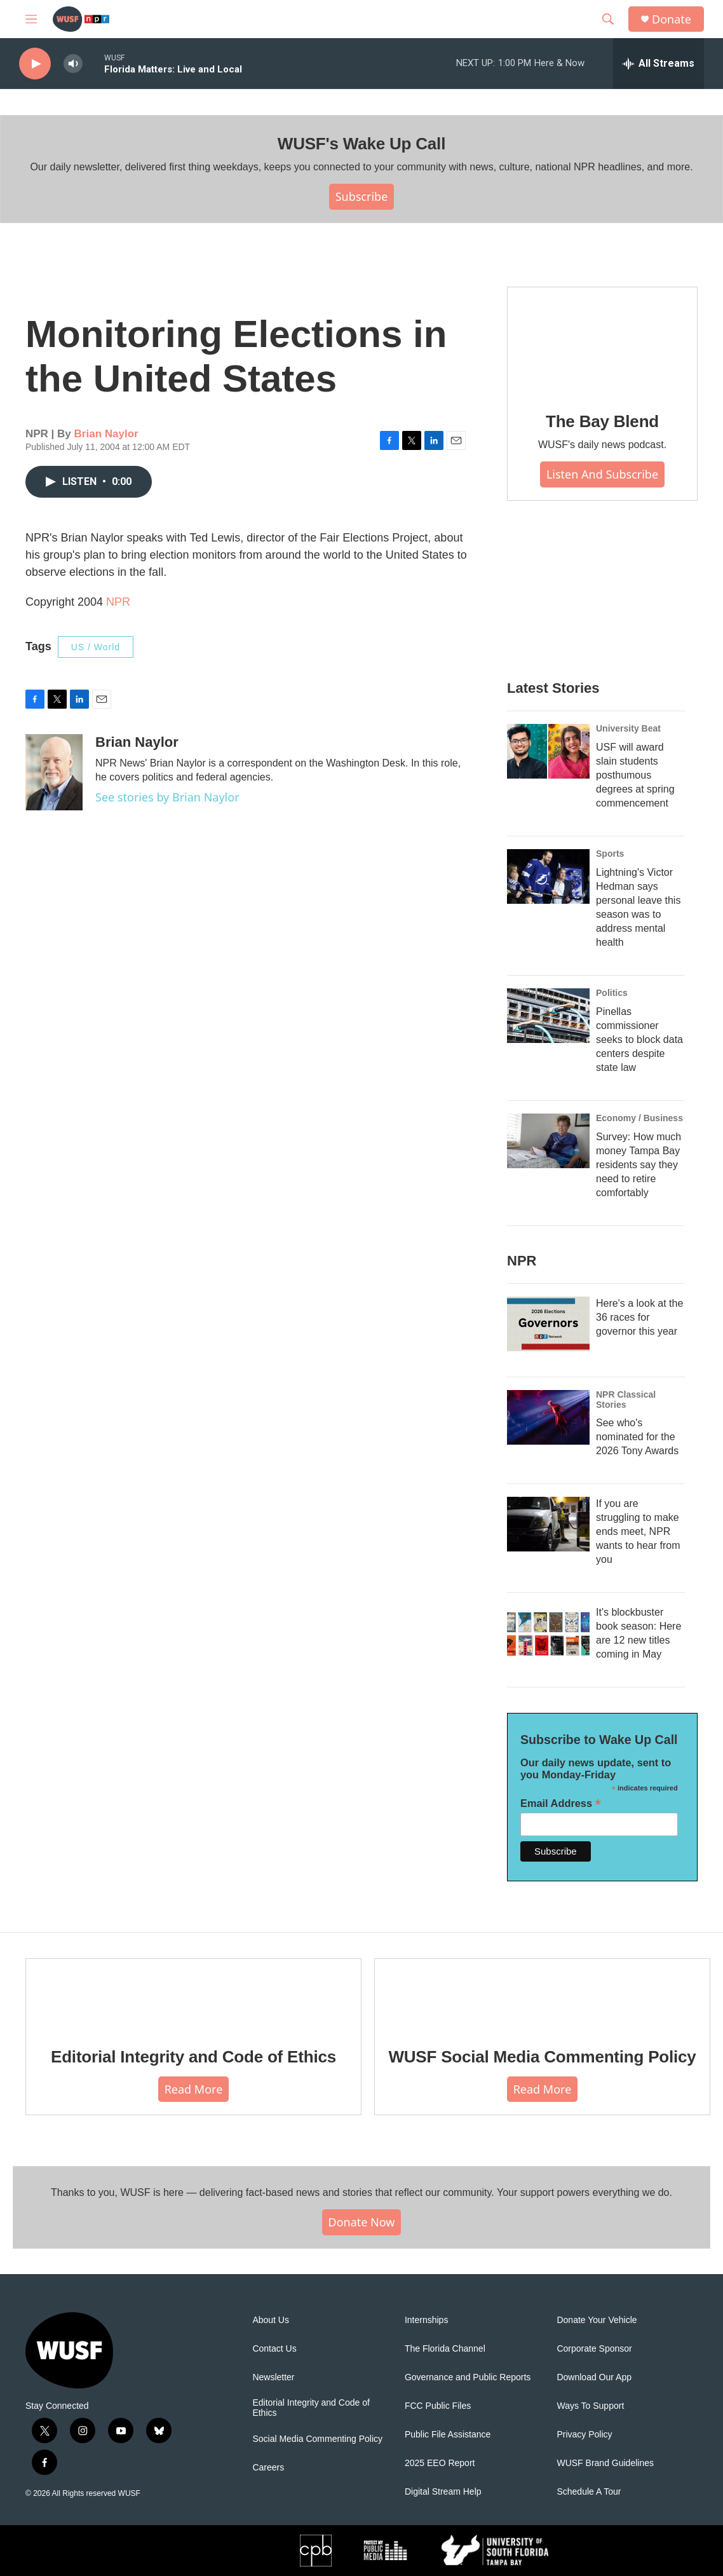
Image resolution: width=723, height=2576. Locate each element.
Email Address (560, 1803)
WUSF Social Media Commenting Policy (542, 2056)
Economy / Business (639, 1118)
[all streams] (658, 63)
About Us (270, 2320)
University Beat (628, 728)
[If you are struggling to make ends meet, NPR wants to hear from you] (548, 1524)
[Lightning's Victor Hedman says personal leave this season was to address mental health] (548, 876)
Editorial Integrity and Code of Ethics (193, 2056)
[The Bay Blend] (602, 340)
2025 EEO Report (440, 2463)
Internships (426, 2320)
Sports (610, 853)
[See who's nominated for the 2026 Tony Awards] (548, 1417)
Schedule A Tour (589, 2492)
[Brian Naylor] (54, 772)
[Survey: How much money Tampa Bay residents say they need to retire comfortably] (548, 1141)
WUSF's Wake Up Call (361, 143)
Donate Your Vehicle (597, 2320)
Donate (671, 19)
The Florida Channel (445, 2349)
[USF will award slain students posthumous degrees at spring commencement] (548, 751)
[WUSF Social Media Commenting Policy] (542, 1994)
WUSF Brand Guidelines (605, 2463)
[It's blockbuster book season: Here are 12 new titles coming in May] (548, 1632)
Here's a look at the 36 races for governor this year (639, 1317)
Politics (612, 993)
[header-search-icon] (608, 19)
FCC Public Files (438, 2406)
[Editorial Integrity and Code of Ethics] (193, 1994)
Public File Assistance (447, 2434)
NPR (118, 602)
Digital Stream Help (443, 2492)
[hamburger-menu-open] (31, 19)
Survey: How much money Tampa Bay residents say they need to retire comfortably (638, 1164)
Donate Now (361, 2222)
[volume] (73, 64)
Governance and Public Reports (467, 2377)
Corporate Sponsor (594, 2349)
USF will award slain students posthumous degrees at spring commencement (635, 775)
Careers (268, 2467)
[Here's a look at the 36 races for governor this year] (548, 1324)
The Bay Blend (602, 421)
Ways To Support (590, 2406)
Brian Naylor (106, 434)
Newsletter (273, 2377)
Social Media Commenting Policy (317, 2439)
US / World (95, 647)
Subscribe (361, 196)
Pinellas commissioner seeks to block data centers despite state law (639, 1039)
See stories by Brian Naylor (167, 797)
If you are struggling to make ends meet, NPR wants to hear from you (638, 1531)
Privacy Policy (584, 2434)
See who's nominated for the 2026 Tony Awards (637, 1436)
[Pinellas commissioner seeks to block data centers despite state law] (548, 1015)
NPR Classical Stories (626, 1399)
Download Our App (594, 2377)
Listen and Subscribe (602, 474)
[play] (35, 64)
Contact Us (274, 2349)
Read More (194, 2089)
